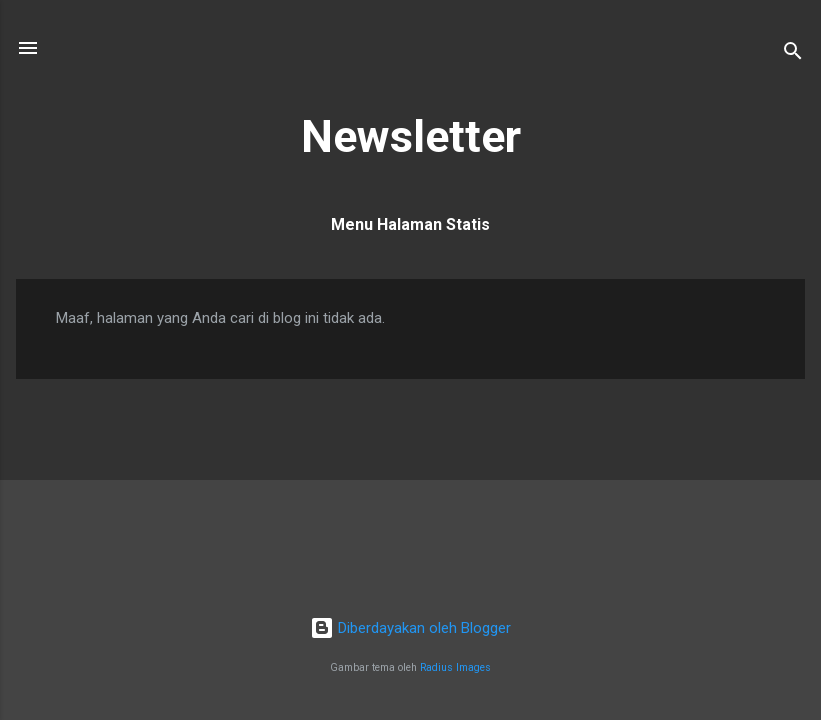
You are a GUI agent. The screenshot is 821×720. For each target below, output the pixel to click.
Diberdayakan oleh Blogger (410, 628)
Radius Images (455, 667)
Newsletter (411, 136)
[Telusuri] (793, 54)
